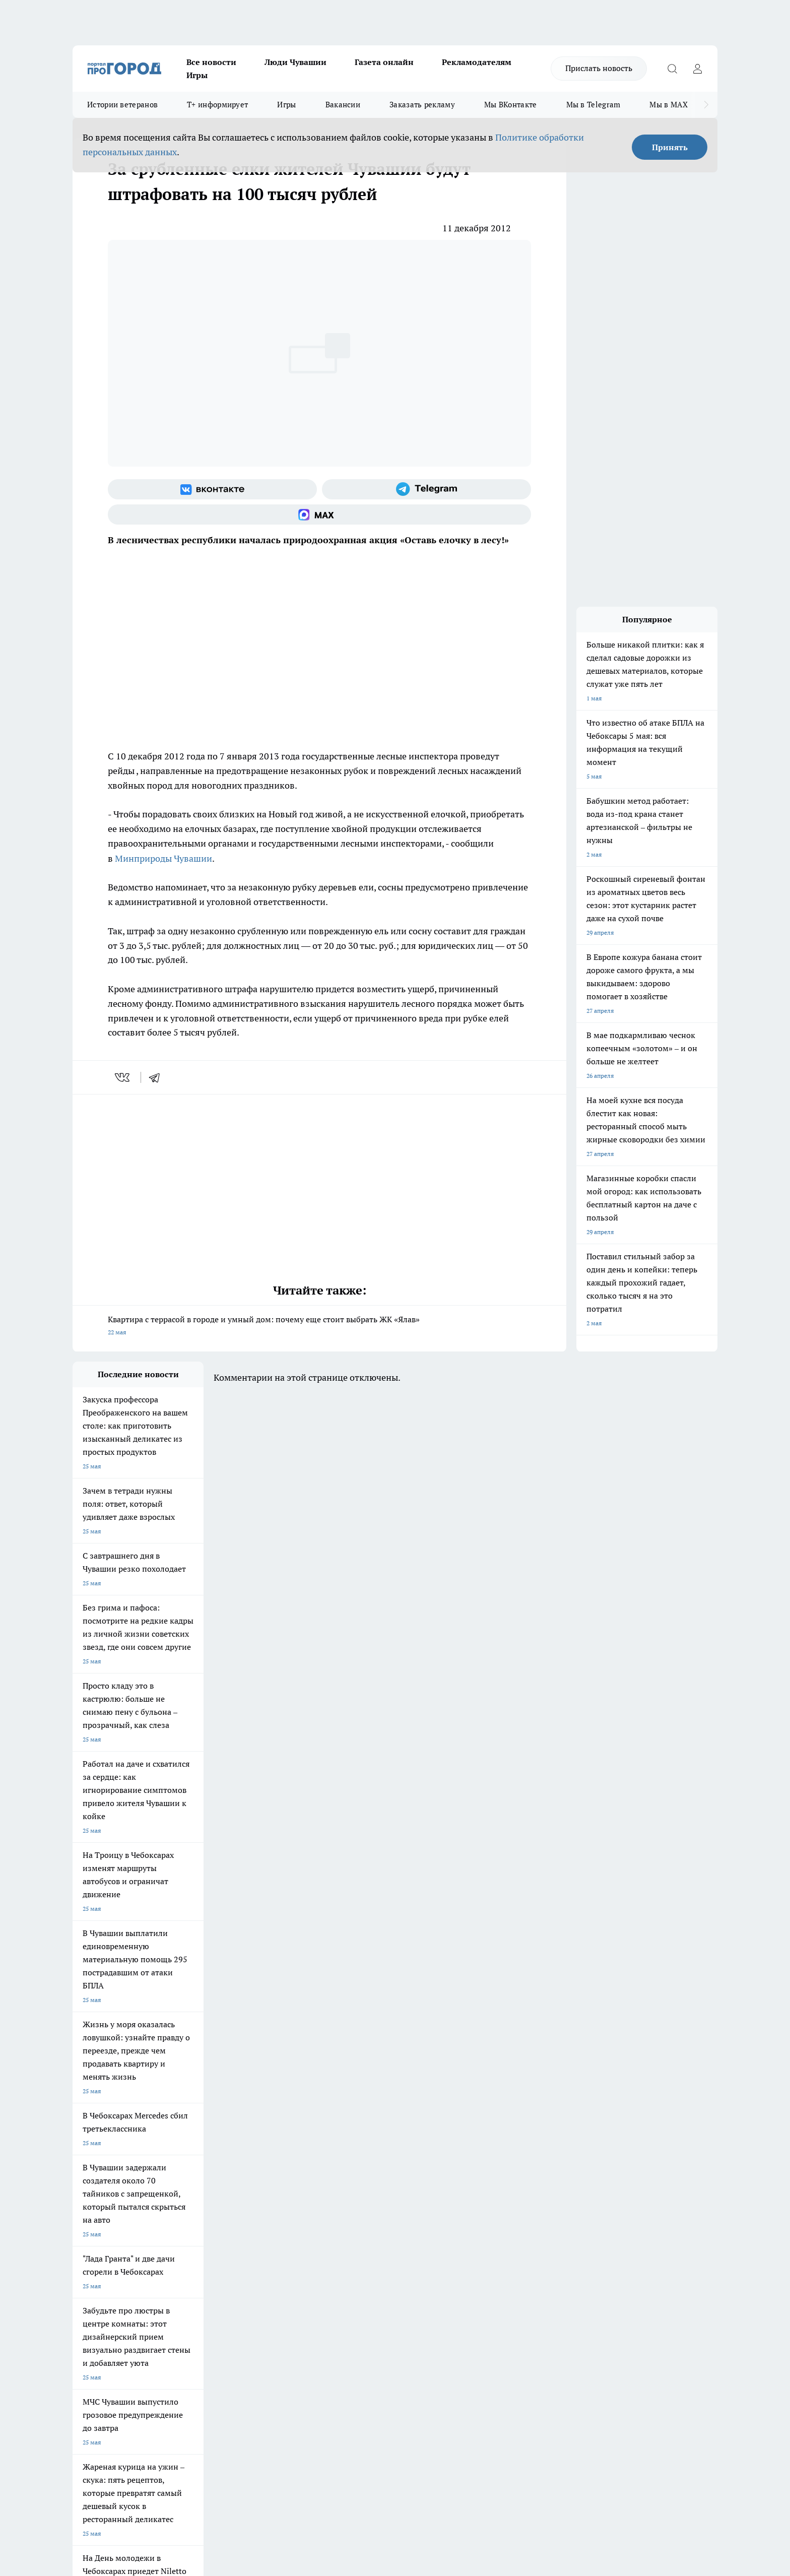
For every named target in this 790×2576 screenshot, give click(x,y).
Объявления (89, 2256)
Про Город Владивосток (193, 2206)
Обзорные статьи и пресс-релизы (375, 2256)
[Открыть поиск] (672, 68)
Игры (197, 75)
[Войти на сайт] (697, 68)
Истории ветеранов (122, 104)
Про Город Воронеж (360, 2170)
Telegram (85, 2243)
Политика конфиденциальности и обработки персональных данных (168, 2430)
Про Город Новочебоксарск (111, 2170)
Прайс (81, 2268)
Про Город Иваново (446, 2170)
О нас (208, 2243)
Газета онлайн (384, 62)
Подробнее (338, 2415)
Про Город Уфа (353, 2183)
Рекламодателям (476, 62)
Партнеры (341, 2268)
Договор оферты (223, 2256)
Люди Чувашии (295, 62)
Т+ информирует (217, 104)
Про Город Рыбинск (273, 2183)
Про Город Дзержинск (104, 2206)
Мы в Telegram (593, 104)
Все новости (211, 62)
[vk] (123, 1077)
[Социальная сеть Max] (319, 514)
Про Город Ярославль (103, 2183)
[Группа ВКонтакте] (212, 489)
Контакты (341, 2243)
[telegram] (158, 1077)
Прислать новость (598, 68)
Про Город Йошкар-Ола (279, 2170)
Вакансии (342, 104)
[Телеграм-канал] (426, 489)
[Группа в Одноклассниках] (538, 2186)
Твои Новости (179, 2170)
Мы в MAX (668, 104)
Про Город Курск (183, 2183)
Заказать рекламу (422, 104)
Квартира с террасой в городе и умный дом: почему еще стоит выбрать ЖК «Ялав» (319, 1326)
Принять (670, 147)
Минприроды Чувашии (163, 858)
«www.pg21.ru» (142, 2289)
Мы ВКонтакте (510, 104)
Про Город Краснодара (277, 2206)
